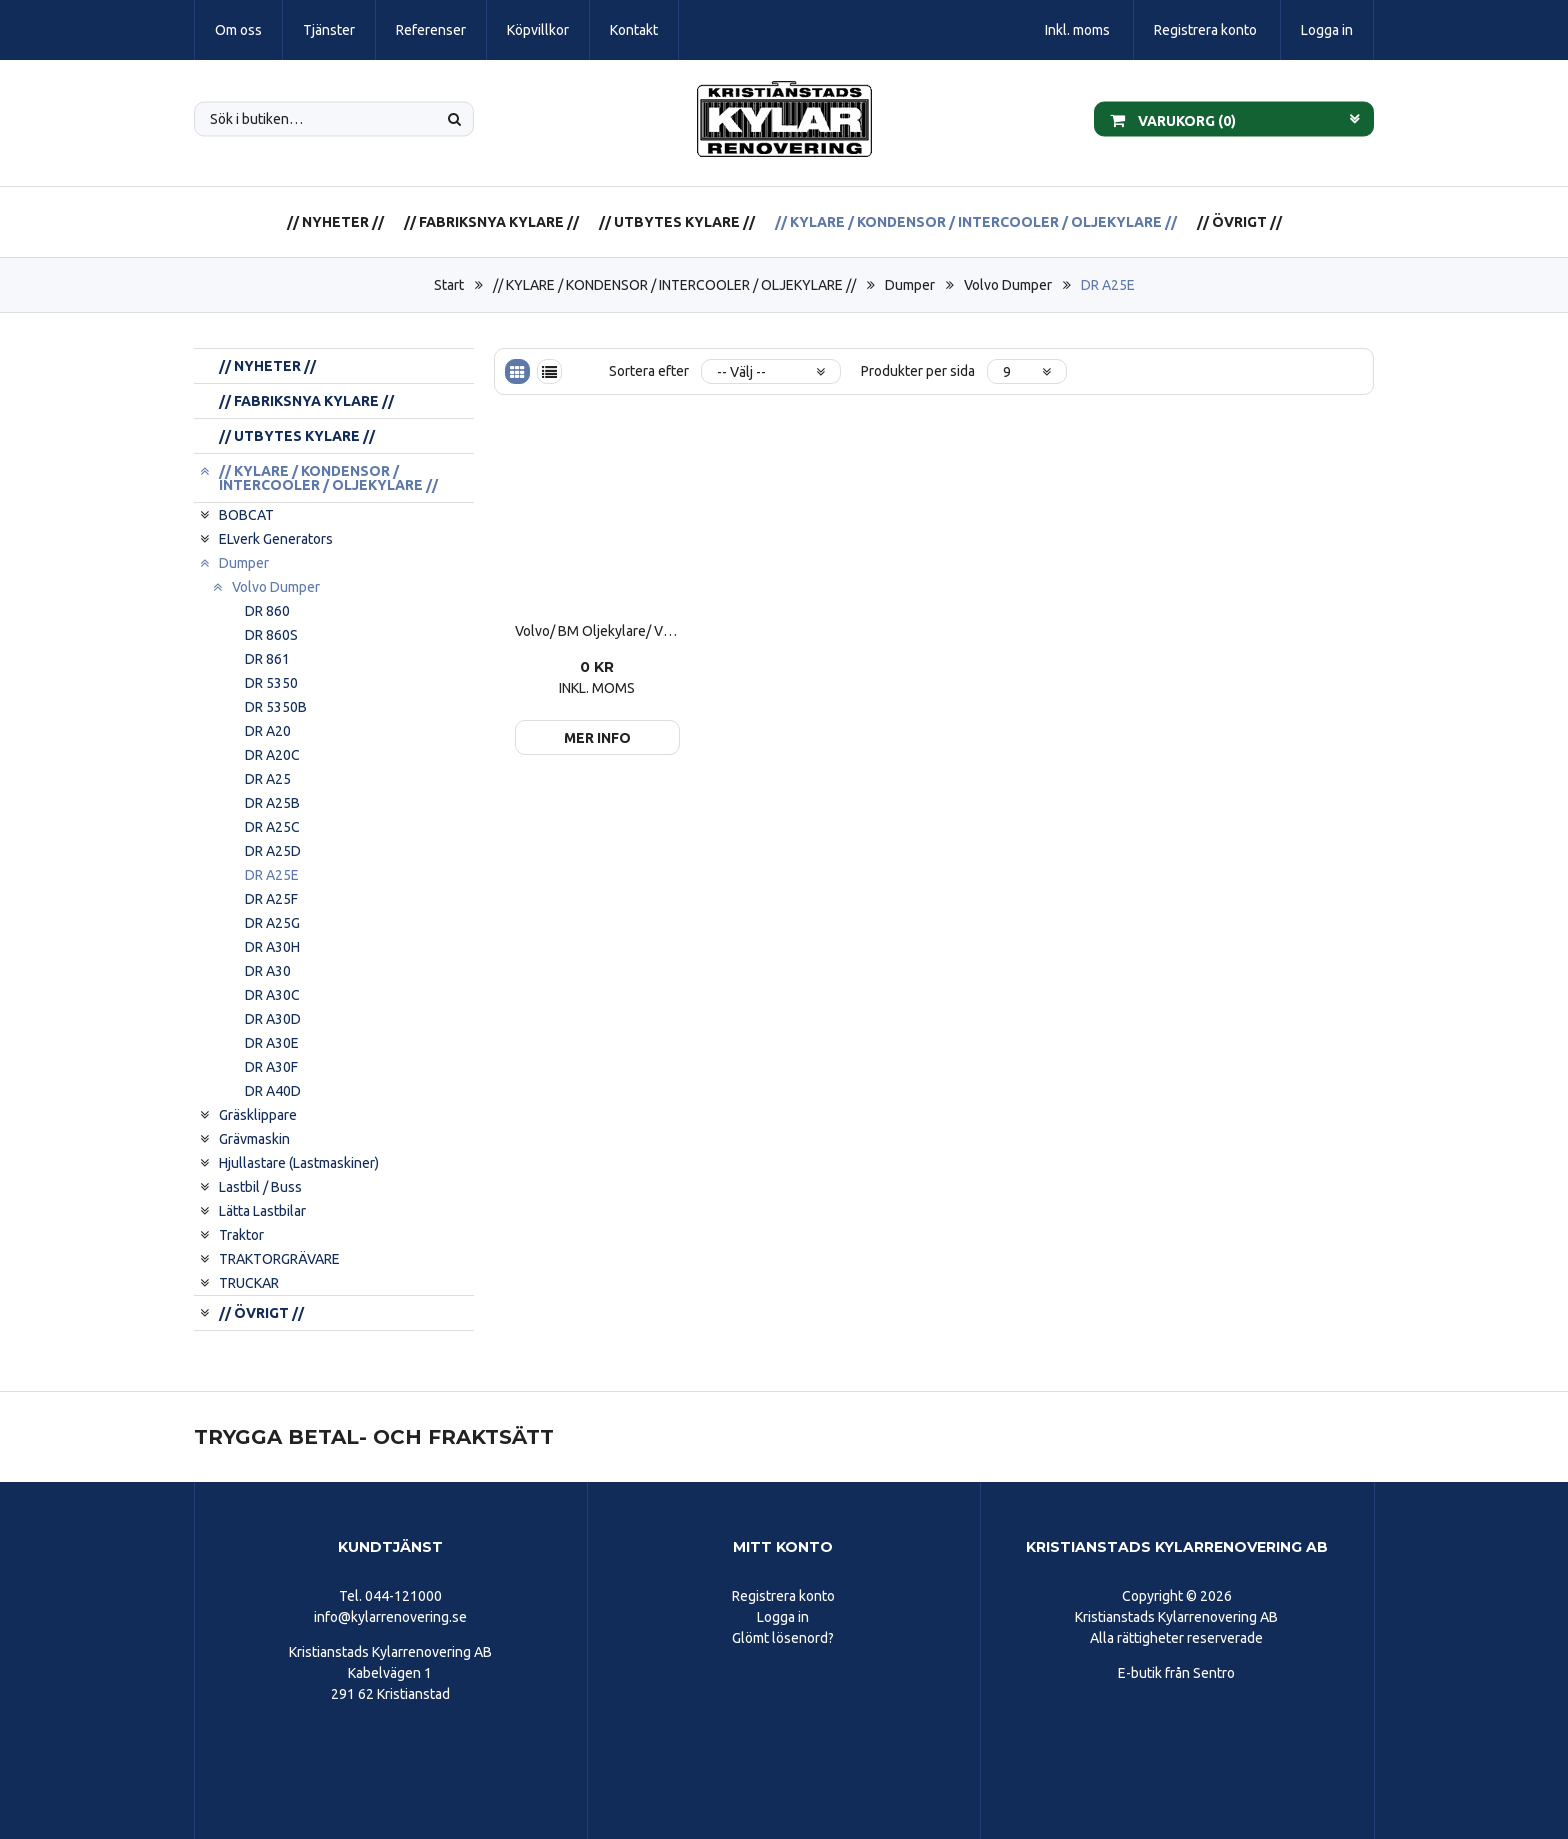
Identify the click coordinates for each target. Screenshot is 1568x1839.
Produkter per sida (918, 371)
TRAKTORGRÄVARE (279, 1259)
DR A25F (271, 899)
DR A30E (272, 1043)
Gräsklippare (258, 1115)
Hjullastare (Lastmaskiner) (299, 1163)
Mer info (597, 738)
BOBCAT (246, 515)
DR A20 (268, 731)
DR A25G (272, 923)
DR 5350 (271, 683)
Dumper (910, 285)
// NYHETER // (335, 222)
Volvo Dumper (1008, 285)
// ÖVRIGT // (1239, 222)
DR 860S (271, 635)
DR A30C (272, 995)
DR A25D (273, 851)
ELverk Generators (276, 539)
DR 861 (267, 659)
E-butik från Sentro (1176, 1673)
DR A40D (273, 1091)
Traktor (241, 1235)
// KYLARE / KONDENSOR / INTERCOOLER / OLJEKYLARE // (976, 222)
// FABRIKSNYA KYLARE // (491, 222)
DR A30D (273, 1019)
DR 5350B (276, 707)
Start (449, 285)
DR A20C (272, 755)
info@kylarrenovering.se (390, 1617)
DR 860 (267, 611)
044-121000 (403, 1596)
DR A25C (272, 827)
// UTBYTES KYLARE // (677, 222)
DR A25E (1108, 285)
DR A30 (268, 971)
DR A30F (271, 1067)
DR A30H (272, 947)
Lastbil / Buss (260, 1187)
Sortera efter (649, 371)
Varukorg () (1173, 119)
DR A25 (268, 779)
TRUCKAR (249, 1283)
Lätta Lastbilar (262, 1211)
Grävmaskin (254, 1139)
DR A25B (272, 803)
